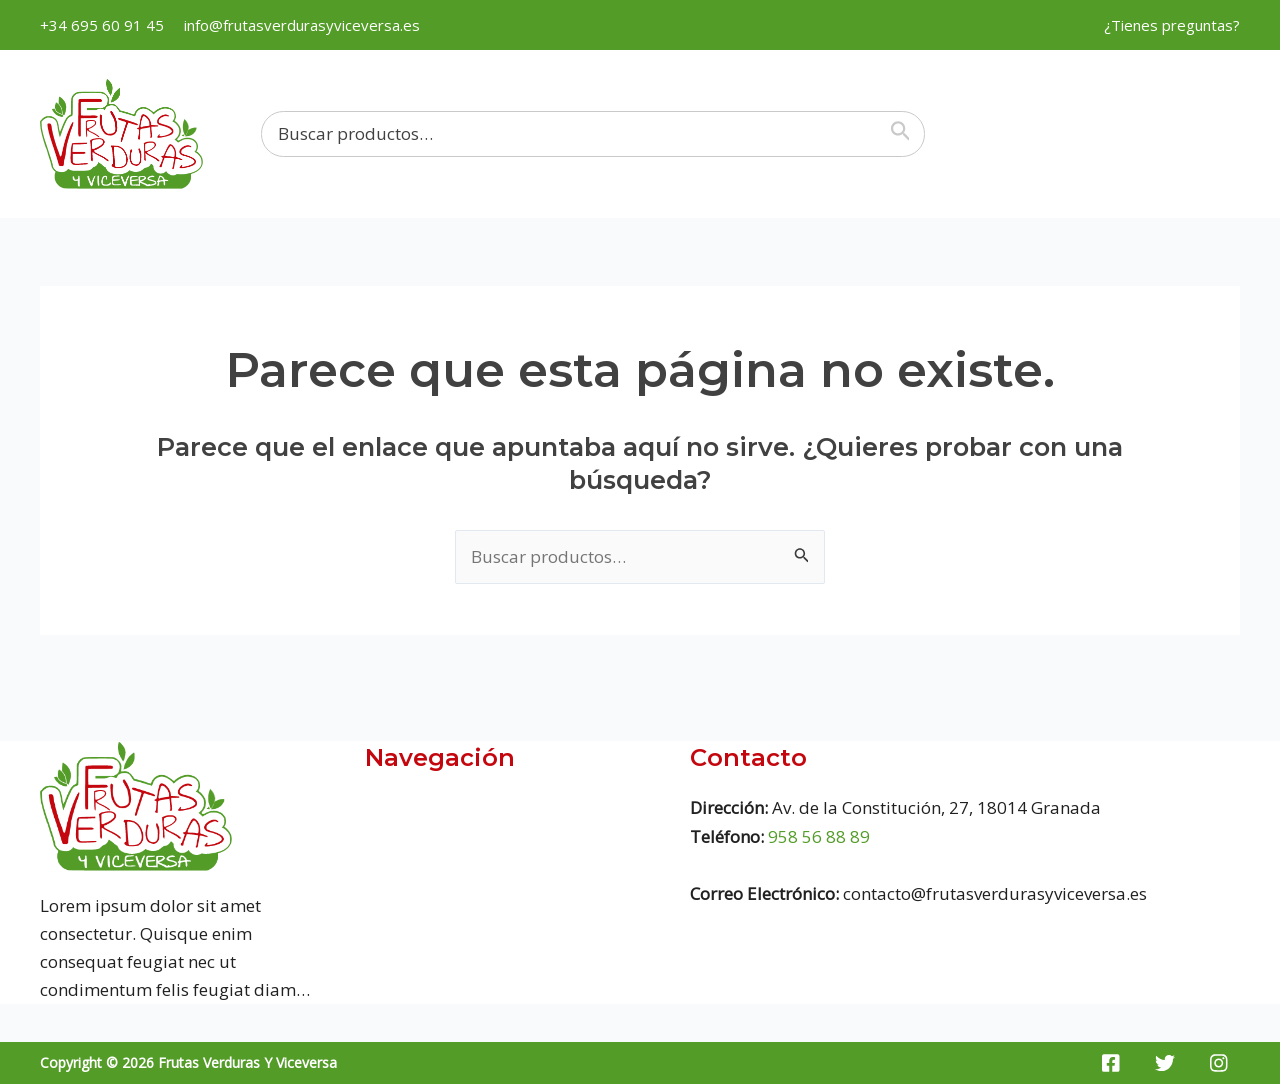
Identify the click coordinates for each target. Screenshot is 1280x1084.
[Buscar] (905, 134)
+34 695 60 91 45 (102, 25)
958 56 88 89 (819, 836)
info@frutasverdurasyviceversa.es (302, 25)
